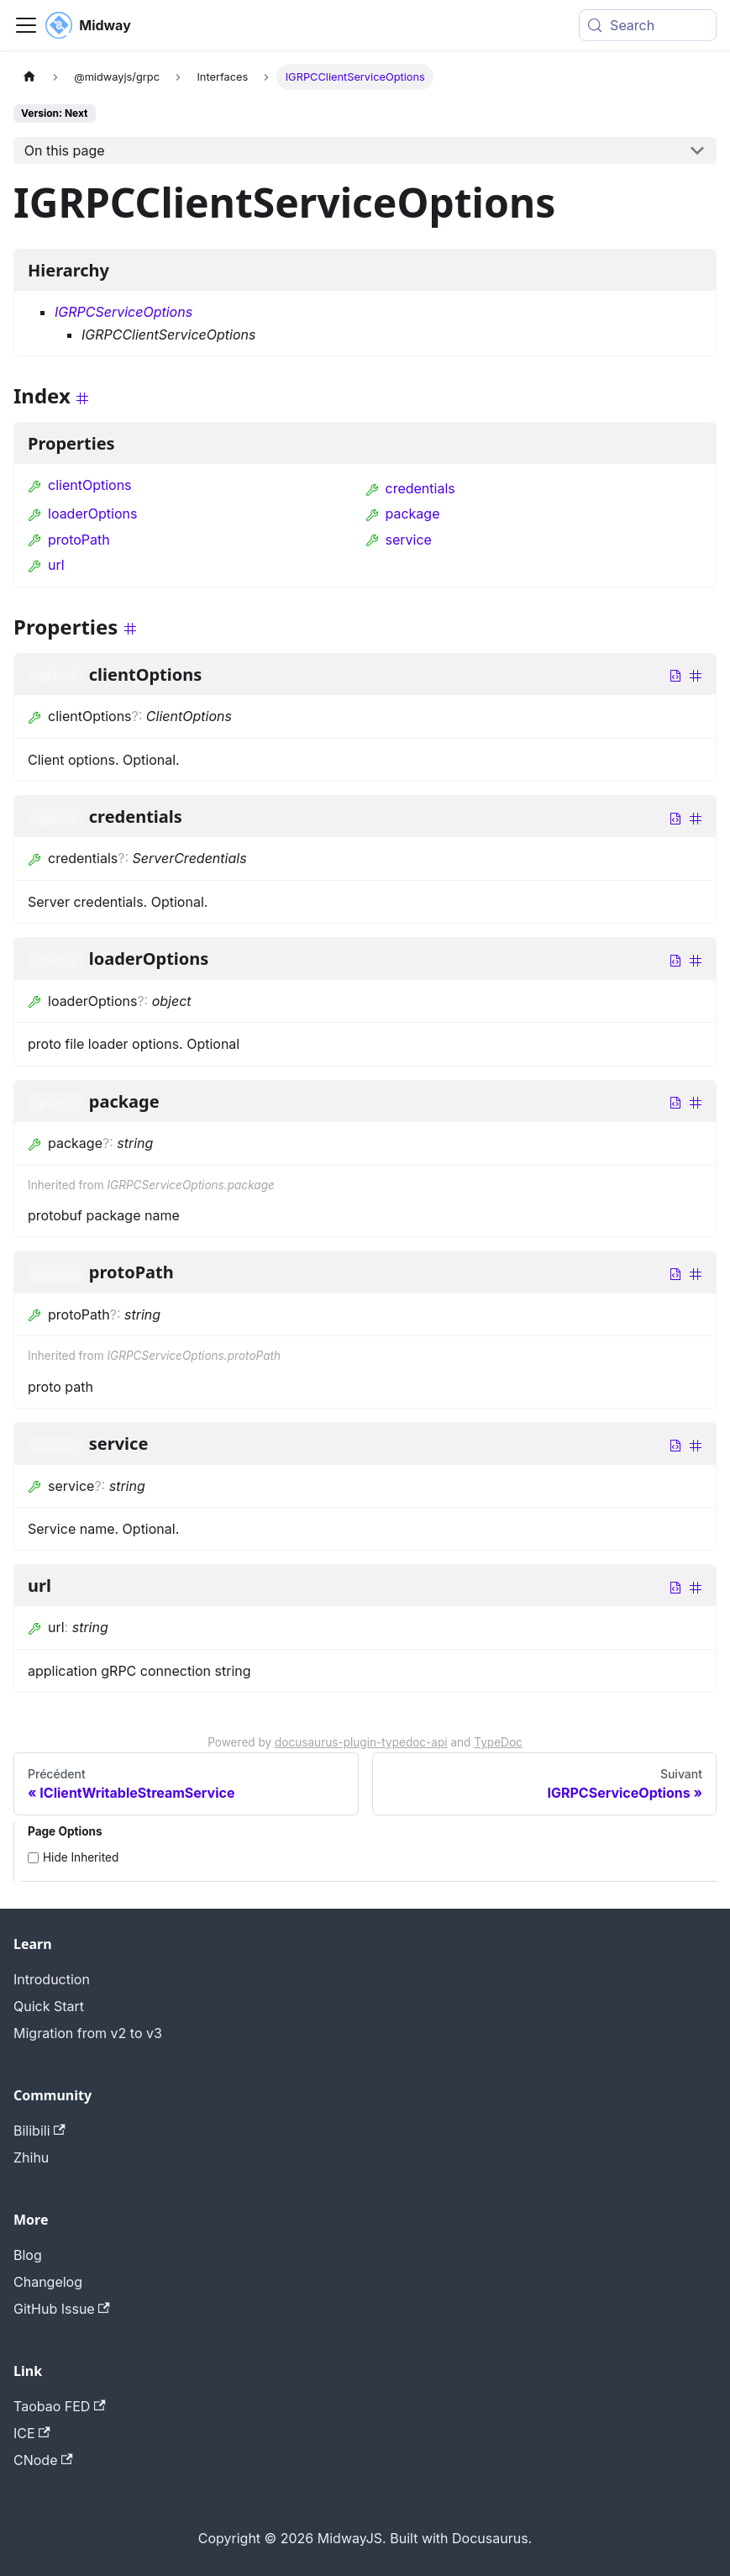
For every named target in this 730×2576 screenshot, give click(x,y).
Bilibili (39, 2130)
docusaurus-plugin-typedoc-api (361, 1742)
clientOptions (80, 485)
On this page (64, 150)
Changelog (47, 2281)
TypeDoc (498, 1742)
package (402, 513)
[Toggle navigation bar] (26, 25)
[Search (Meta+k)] (648, 25)
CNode (43, 2460)
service (398, 539)
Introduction (51, 1979)
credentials (410, 488)
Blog (27, 2255)
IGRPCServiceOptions (123, 311)
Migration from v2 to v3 (87, 2033)
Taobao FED (59, 2406)
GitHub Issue (61, 2308)
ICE (31, 2433)
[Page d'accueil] (29, 77)
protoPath (69, 539)
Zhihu (31, 2157)
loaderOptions (82, 513)
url (46, 564)
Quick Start (48, 2006)
